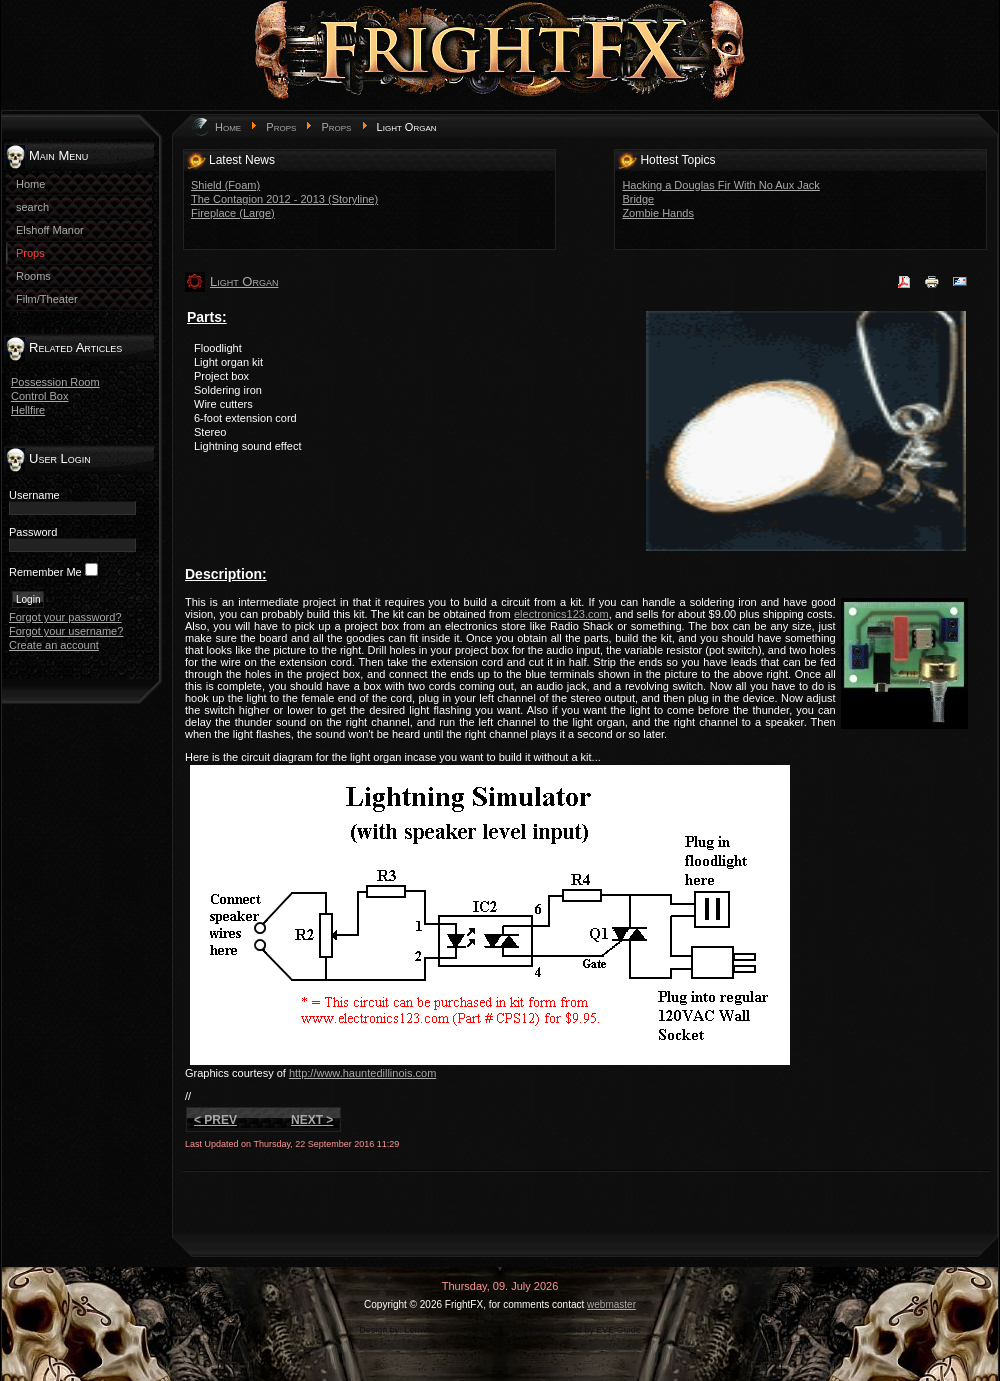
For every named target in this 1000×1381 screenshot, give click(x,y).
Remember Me (45, 572)
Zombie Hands (658, 213)
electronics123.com (561, 614)
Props (281, 127)
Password (33, 532)
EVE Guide (618, 1330)
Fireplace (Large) (233, 213)
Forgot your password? (65, 617)
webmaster (611, 1304)
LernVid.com (429, 1330)
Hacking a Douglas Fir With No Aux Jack (720, 185)
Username (34, 495)
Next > (312, 1120)
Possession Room (55, 382)
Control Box (39, 396)
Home (228, 127)
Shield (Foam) (225, 185)
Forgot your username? (66, 631)
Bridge (638, 199)
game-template (507, 1330)
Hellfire (28, 410)
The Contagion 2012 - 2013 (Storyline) (284, 199)
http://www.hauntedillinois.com (362, 1073)
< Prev (215, 1120)
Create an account (54, 645)
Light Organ (244, 281)
